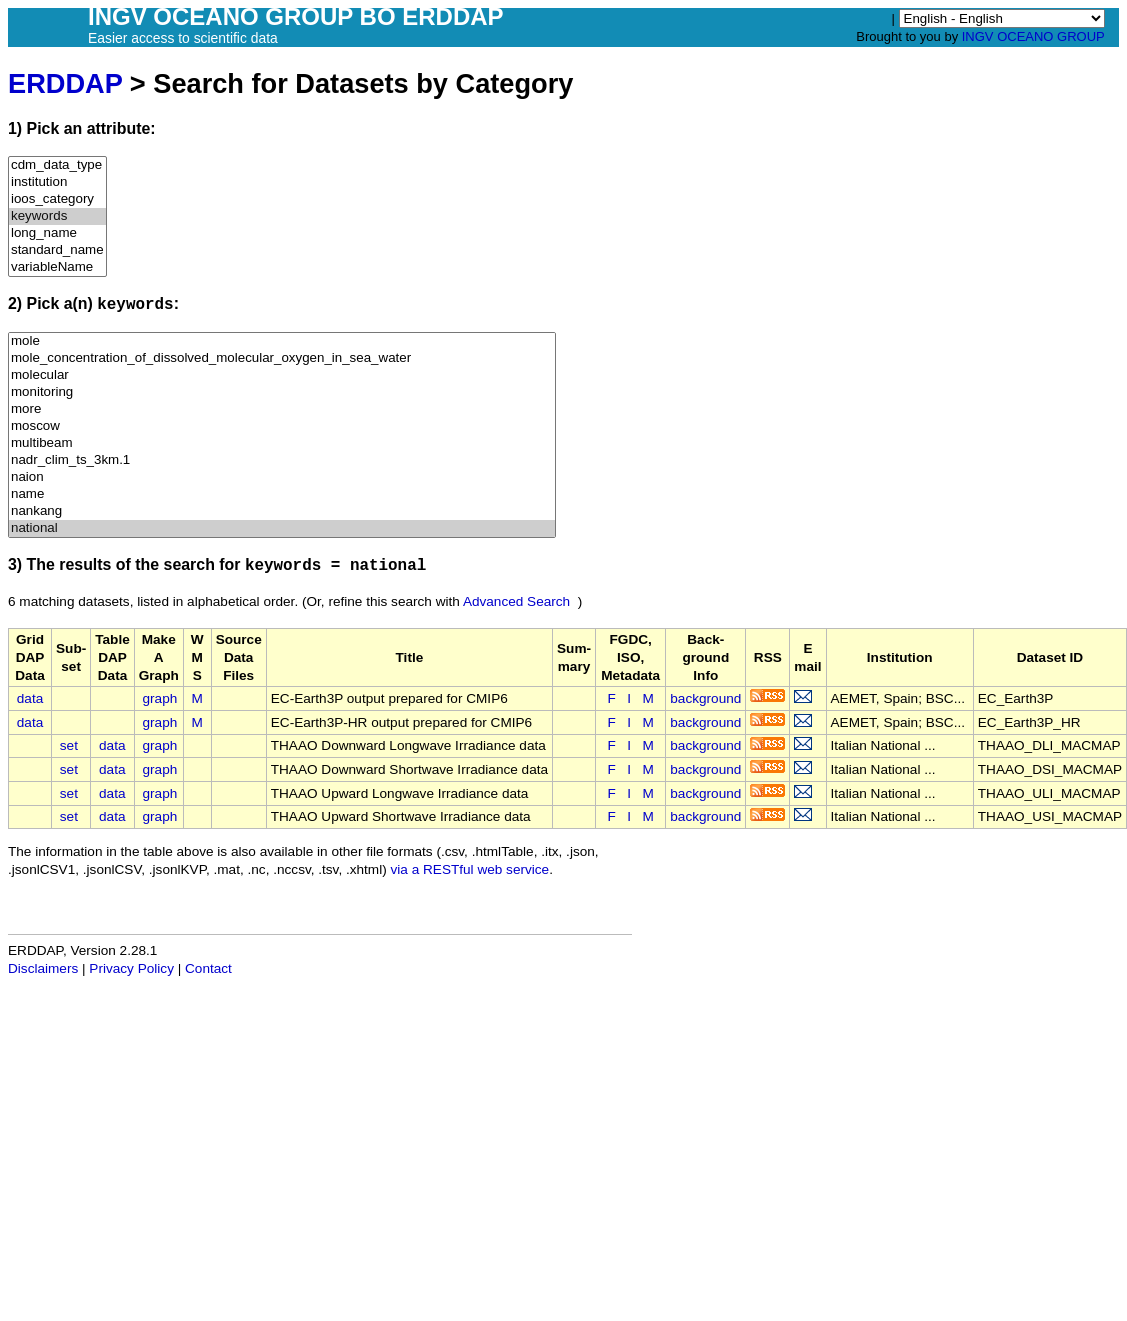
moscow (282, 426)
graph (160, 698)
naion (282, 477)
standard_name (57, 250)
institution (57, 182)
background (705, 698)
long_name (57, 233)
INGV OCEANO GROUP (1033, 36)
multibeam (282, 443)
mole (282, 341)
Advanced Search (516, 601)
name (282, 494)
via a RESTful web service (470, 869)
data (30, 698)
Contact (208, 968)
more (282, 409)
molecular (282, 375)
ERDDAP (65, 83)
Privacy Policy (131, 968)
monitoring (282, 392)
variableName (57, 267)
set (69, 745)
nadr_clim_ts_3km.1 (282, 460)
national (282, 528)
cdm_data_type (57, 165)
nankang (282, 511)
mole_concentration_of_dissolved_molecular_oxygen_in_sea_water (282, 358)
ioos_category (57, 199)
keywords (57, 216)
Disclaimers (43, 968)
